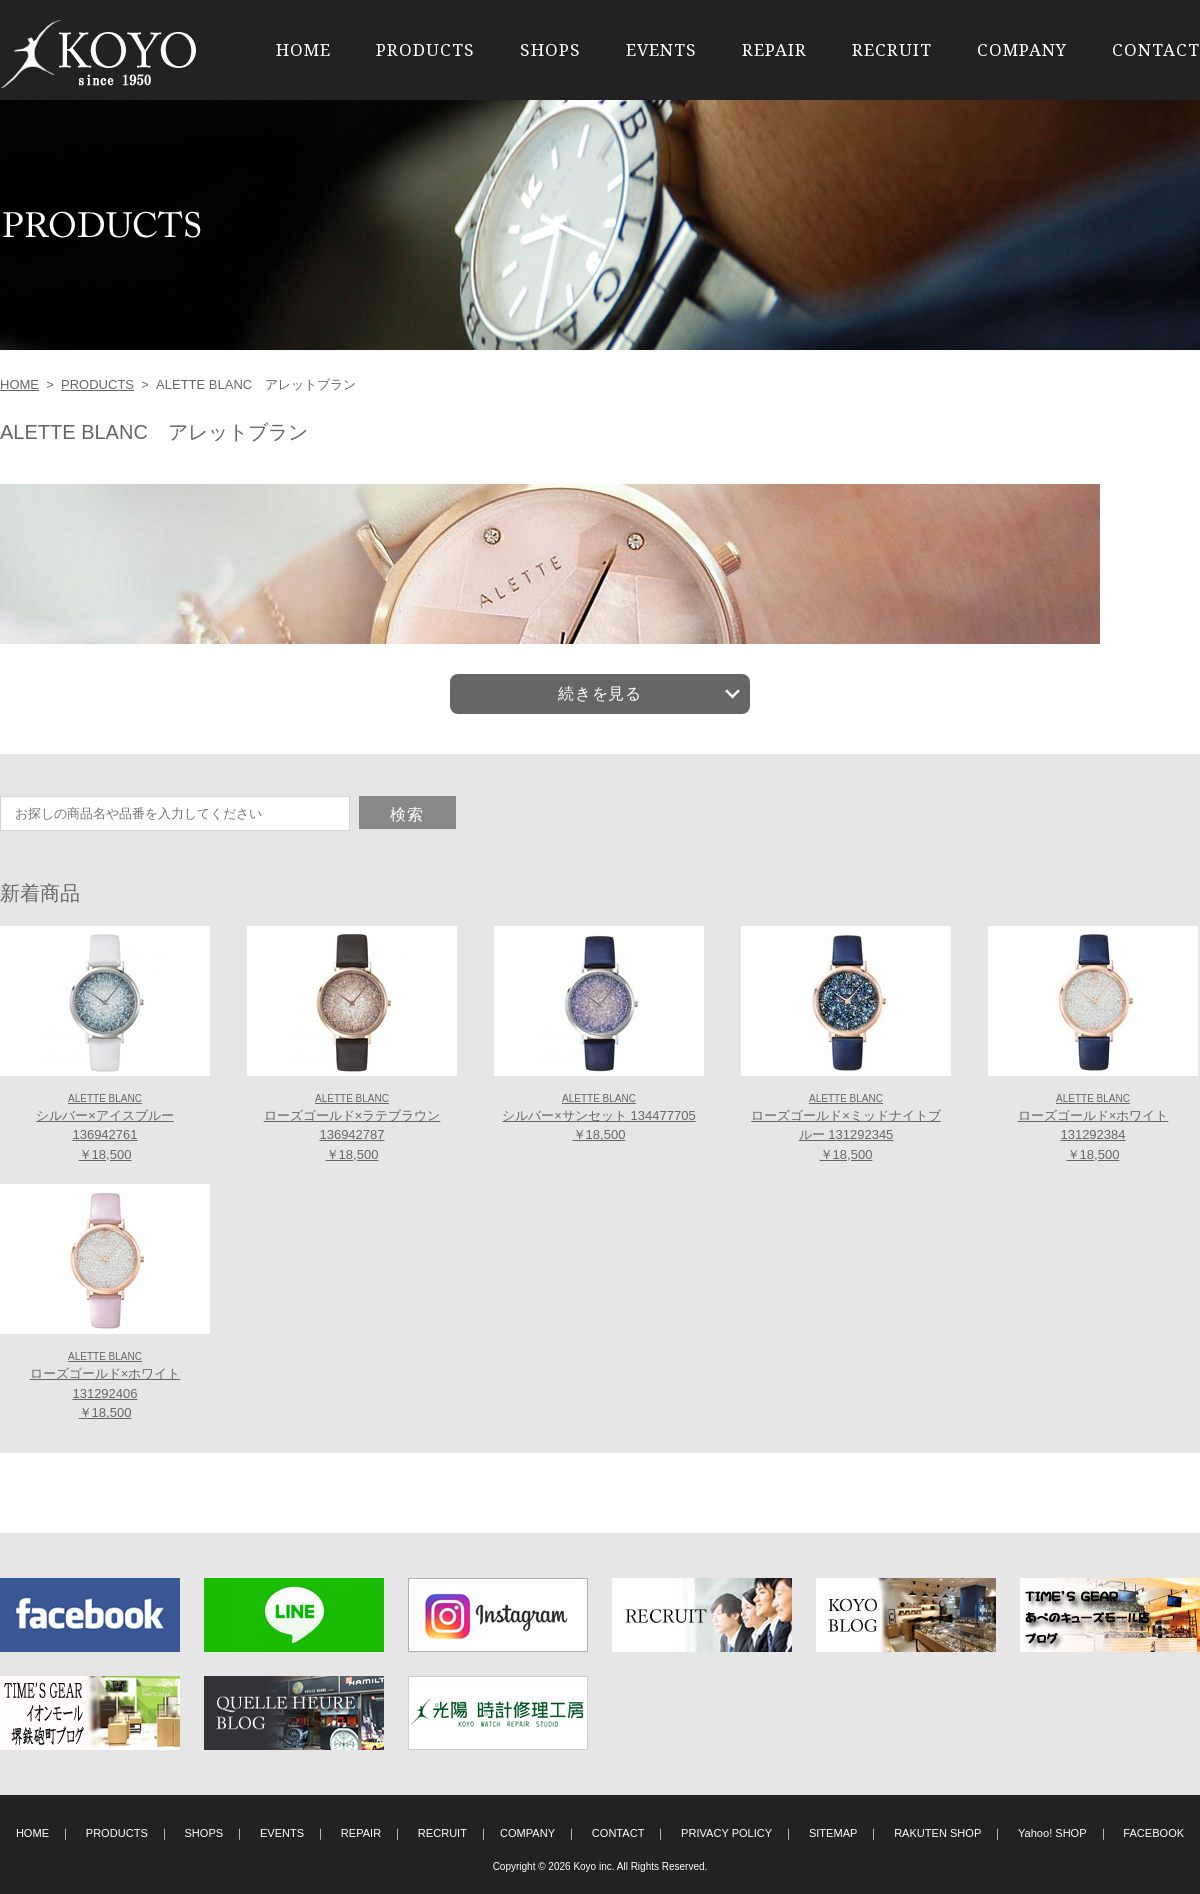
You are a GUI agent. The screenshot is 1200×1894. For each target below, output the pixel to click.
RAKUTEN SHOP (937, 1833)
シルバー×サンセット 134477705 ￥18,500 (598, 1118)
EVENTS (661, 49)
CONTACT (1156, 49)
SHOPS (550, 49)
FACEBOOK (1153, 1833)
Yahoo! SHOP (1052, 1833)
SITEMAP (833, 1833)
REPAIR (774, 49)
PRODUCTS (425, 49)
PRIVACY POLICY (726, 1833)
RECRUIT (892, 49)
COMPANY (1022, 49)
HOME (303, 49)
